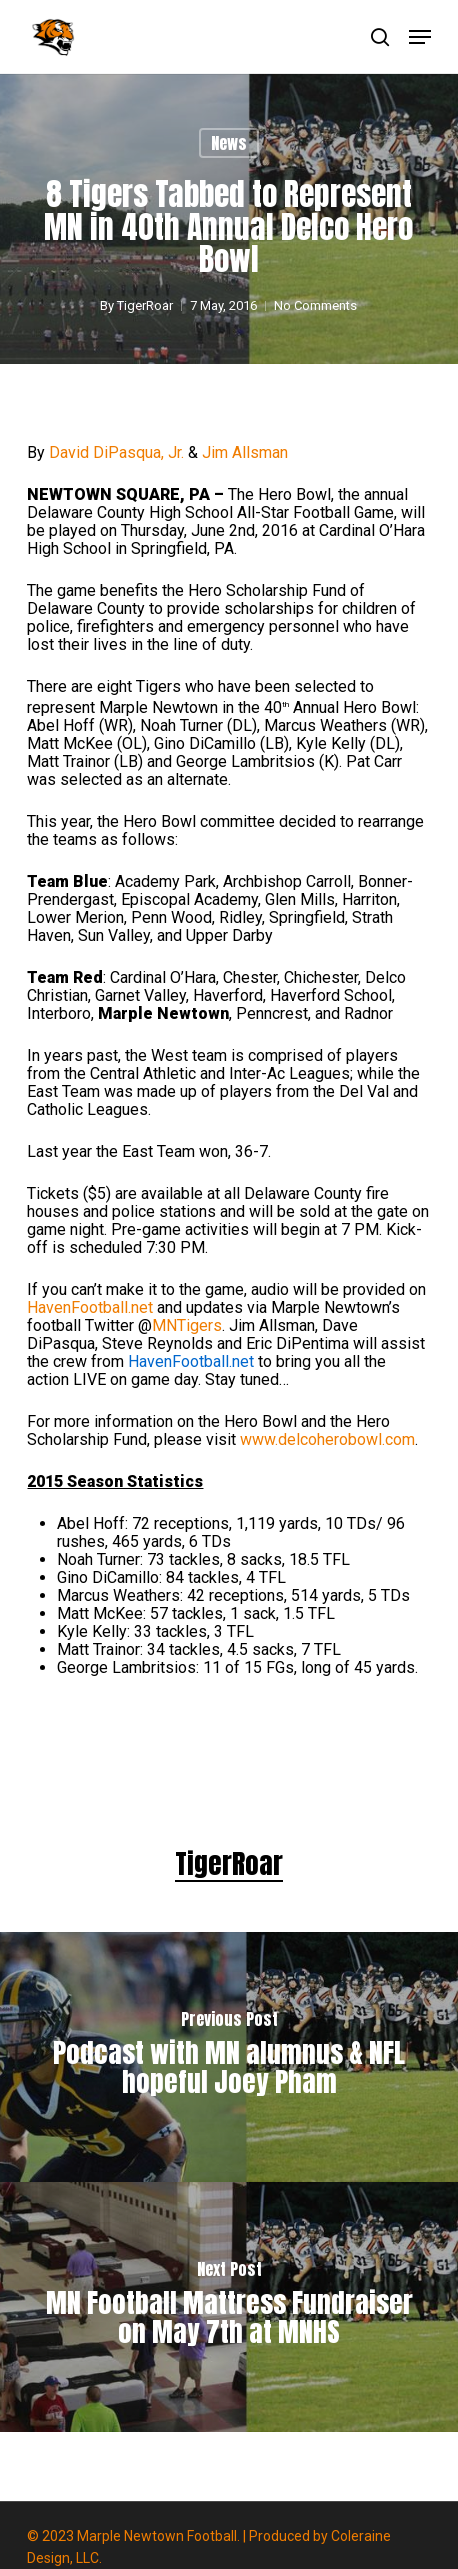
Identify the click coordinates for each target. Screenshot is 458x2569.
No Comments (316, 305)
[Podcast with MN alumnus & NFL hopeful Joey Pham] (229, 2057)
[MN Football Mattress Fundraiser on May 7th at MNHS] (229, 2307)
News (229, 143)
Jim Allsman (245, 452)
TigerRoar (146, 305)
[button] (420, 37)
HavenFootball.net (90, 1307)
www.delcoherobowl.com (327, 1439)
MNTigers (187, 1325)
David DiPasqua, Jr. (116, 452)
